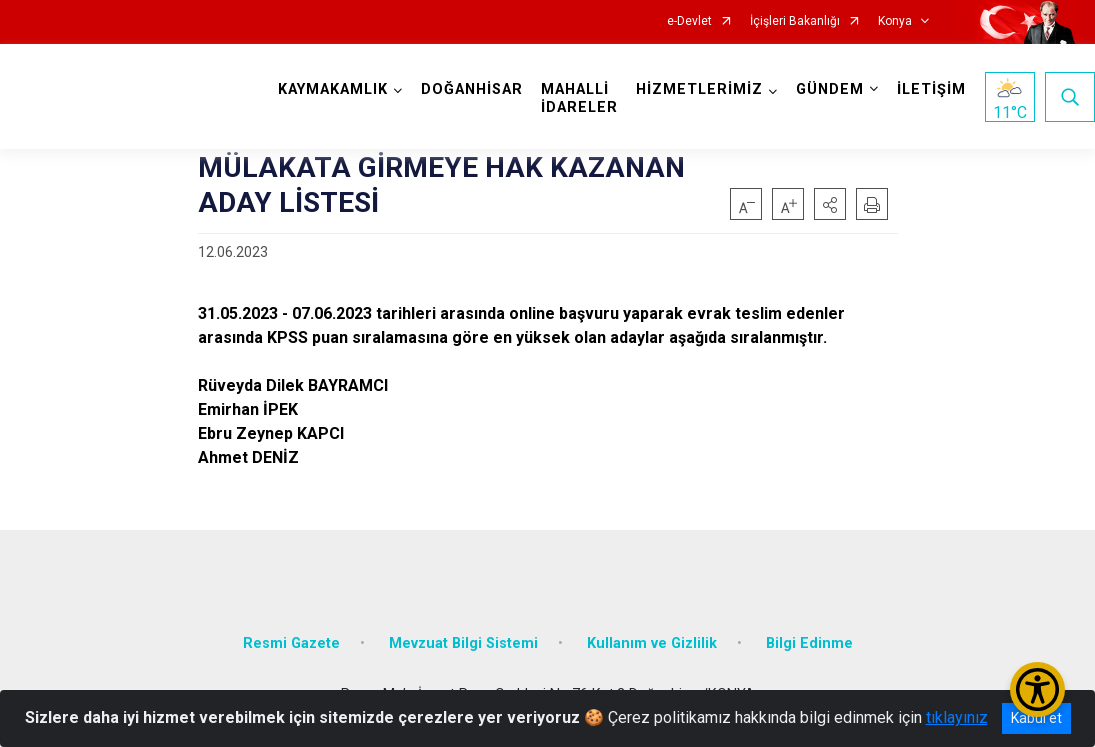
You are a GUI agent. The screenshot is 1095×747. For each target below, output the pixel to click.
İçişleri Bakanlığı (795, 21)
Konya (895, 21)
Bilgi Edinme (809, 642)
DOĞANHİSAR (472, 89)
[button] (830, 204)
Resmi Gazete (291, 642)
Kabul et (1036, 718)
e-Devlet (689, 21)
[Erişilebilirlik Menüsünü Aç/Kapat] (1037, 689)
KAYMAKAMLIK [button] (333, 89)
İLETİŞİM (931, 89)
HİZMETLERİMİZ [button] (699, 89)
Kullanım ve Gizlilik (652, 642)
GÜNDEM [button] (830, 89)
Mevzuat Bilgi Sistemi (463, 642)
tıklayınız (957, 717)
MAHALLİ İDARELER (579, 98)
